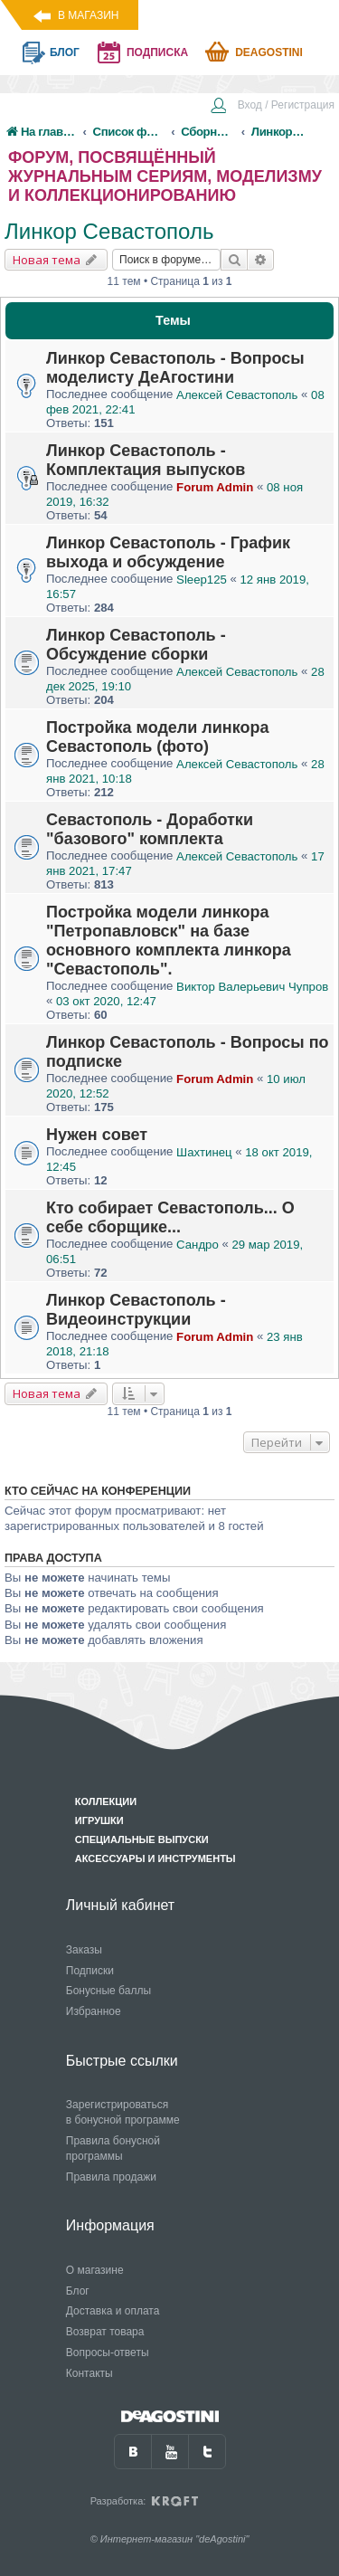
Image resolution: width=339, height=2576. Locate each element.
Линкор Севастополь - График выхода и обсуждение (168, 552)
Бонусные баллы (108, 1990)
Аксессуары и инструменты (155, 1858)
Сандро (197, 1244)
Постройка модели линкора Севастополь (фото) (157, 737)
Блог (77, 2291)
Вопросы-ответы (107, 2352)
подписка (157, 52)
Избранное (93, 2011)
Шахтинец (203, 1152)
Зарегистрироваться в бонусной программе (123, 2112)
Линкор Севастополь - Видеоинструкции (136, 1309)
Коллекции (106, 1801)
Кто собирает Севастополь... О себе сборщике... (170, 1217)
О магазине (95, 2270)
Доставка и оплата (113, 2311)
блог (65, 52)
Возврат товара (105, 2331)
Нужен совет (96, 1135)
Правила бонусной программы (113, 2148)
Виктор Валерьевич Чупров (252, 986)
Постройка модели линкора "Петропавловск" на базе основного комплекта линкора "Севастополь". (168, 940)
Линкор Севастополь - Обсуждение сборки (136, 644)
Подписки (90, 1970)
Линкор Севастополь (109, 231)
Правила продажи (111, 2177)
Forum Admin (214, 487)
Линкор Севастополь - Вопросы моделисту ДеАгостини (175, 367)
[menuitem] (272, 107)
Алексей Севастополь (236, 395)
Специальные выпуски (142, 1839)
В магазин (88, 15)
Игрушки (99, 1820)
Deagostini (269, 52)
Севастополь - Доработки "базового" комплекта (149, 829)
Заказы (84, 1950)
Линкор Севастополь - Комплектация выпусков (145, 460)
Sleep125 (201, 579)
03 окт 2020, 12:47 (106, 1001)
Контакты (89, 2373)
